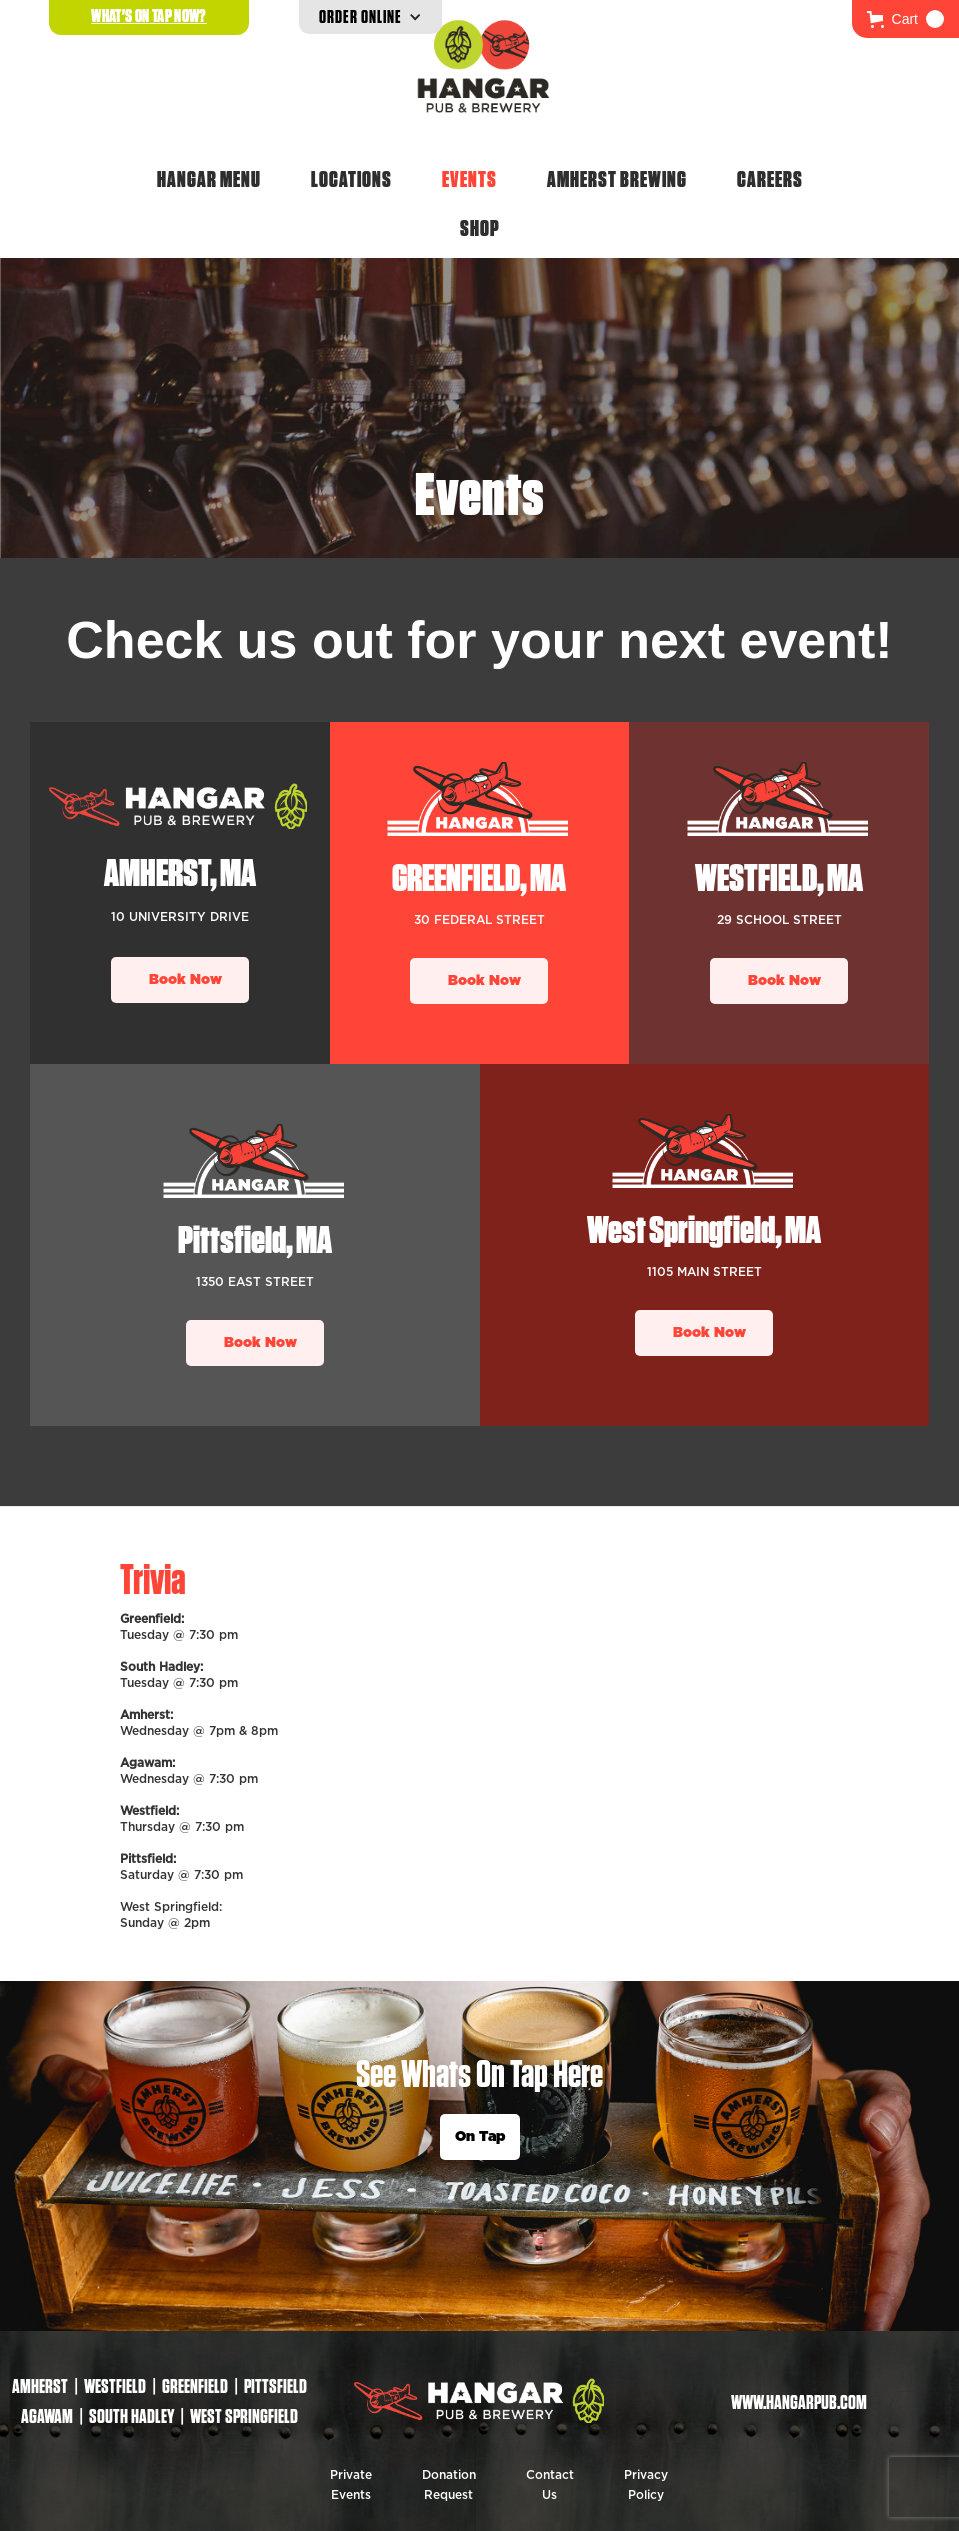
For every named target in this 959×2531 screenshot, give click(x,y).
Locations (351, 179)
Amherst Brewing (617, 179)
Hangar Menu (209, 179)
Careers (770, 179)
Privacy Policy (646, 2485)
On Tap (480, 2137)
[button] (905, 19)
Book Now (185, 980)
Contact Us (550, 2485)
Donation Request (449, 2485)
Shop (480, 228)
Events (469, 179)
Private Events (351, 2485)
